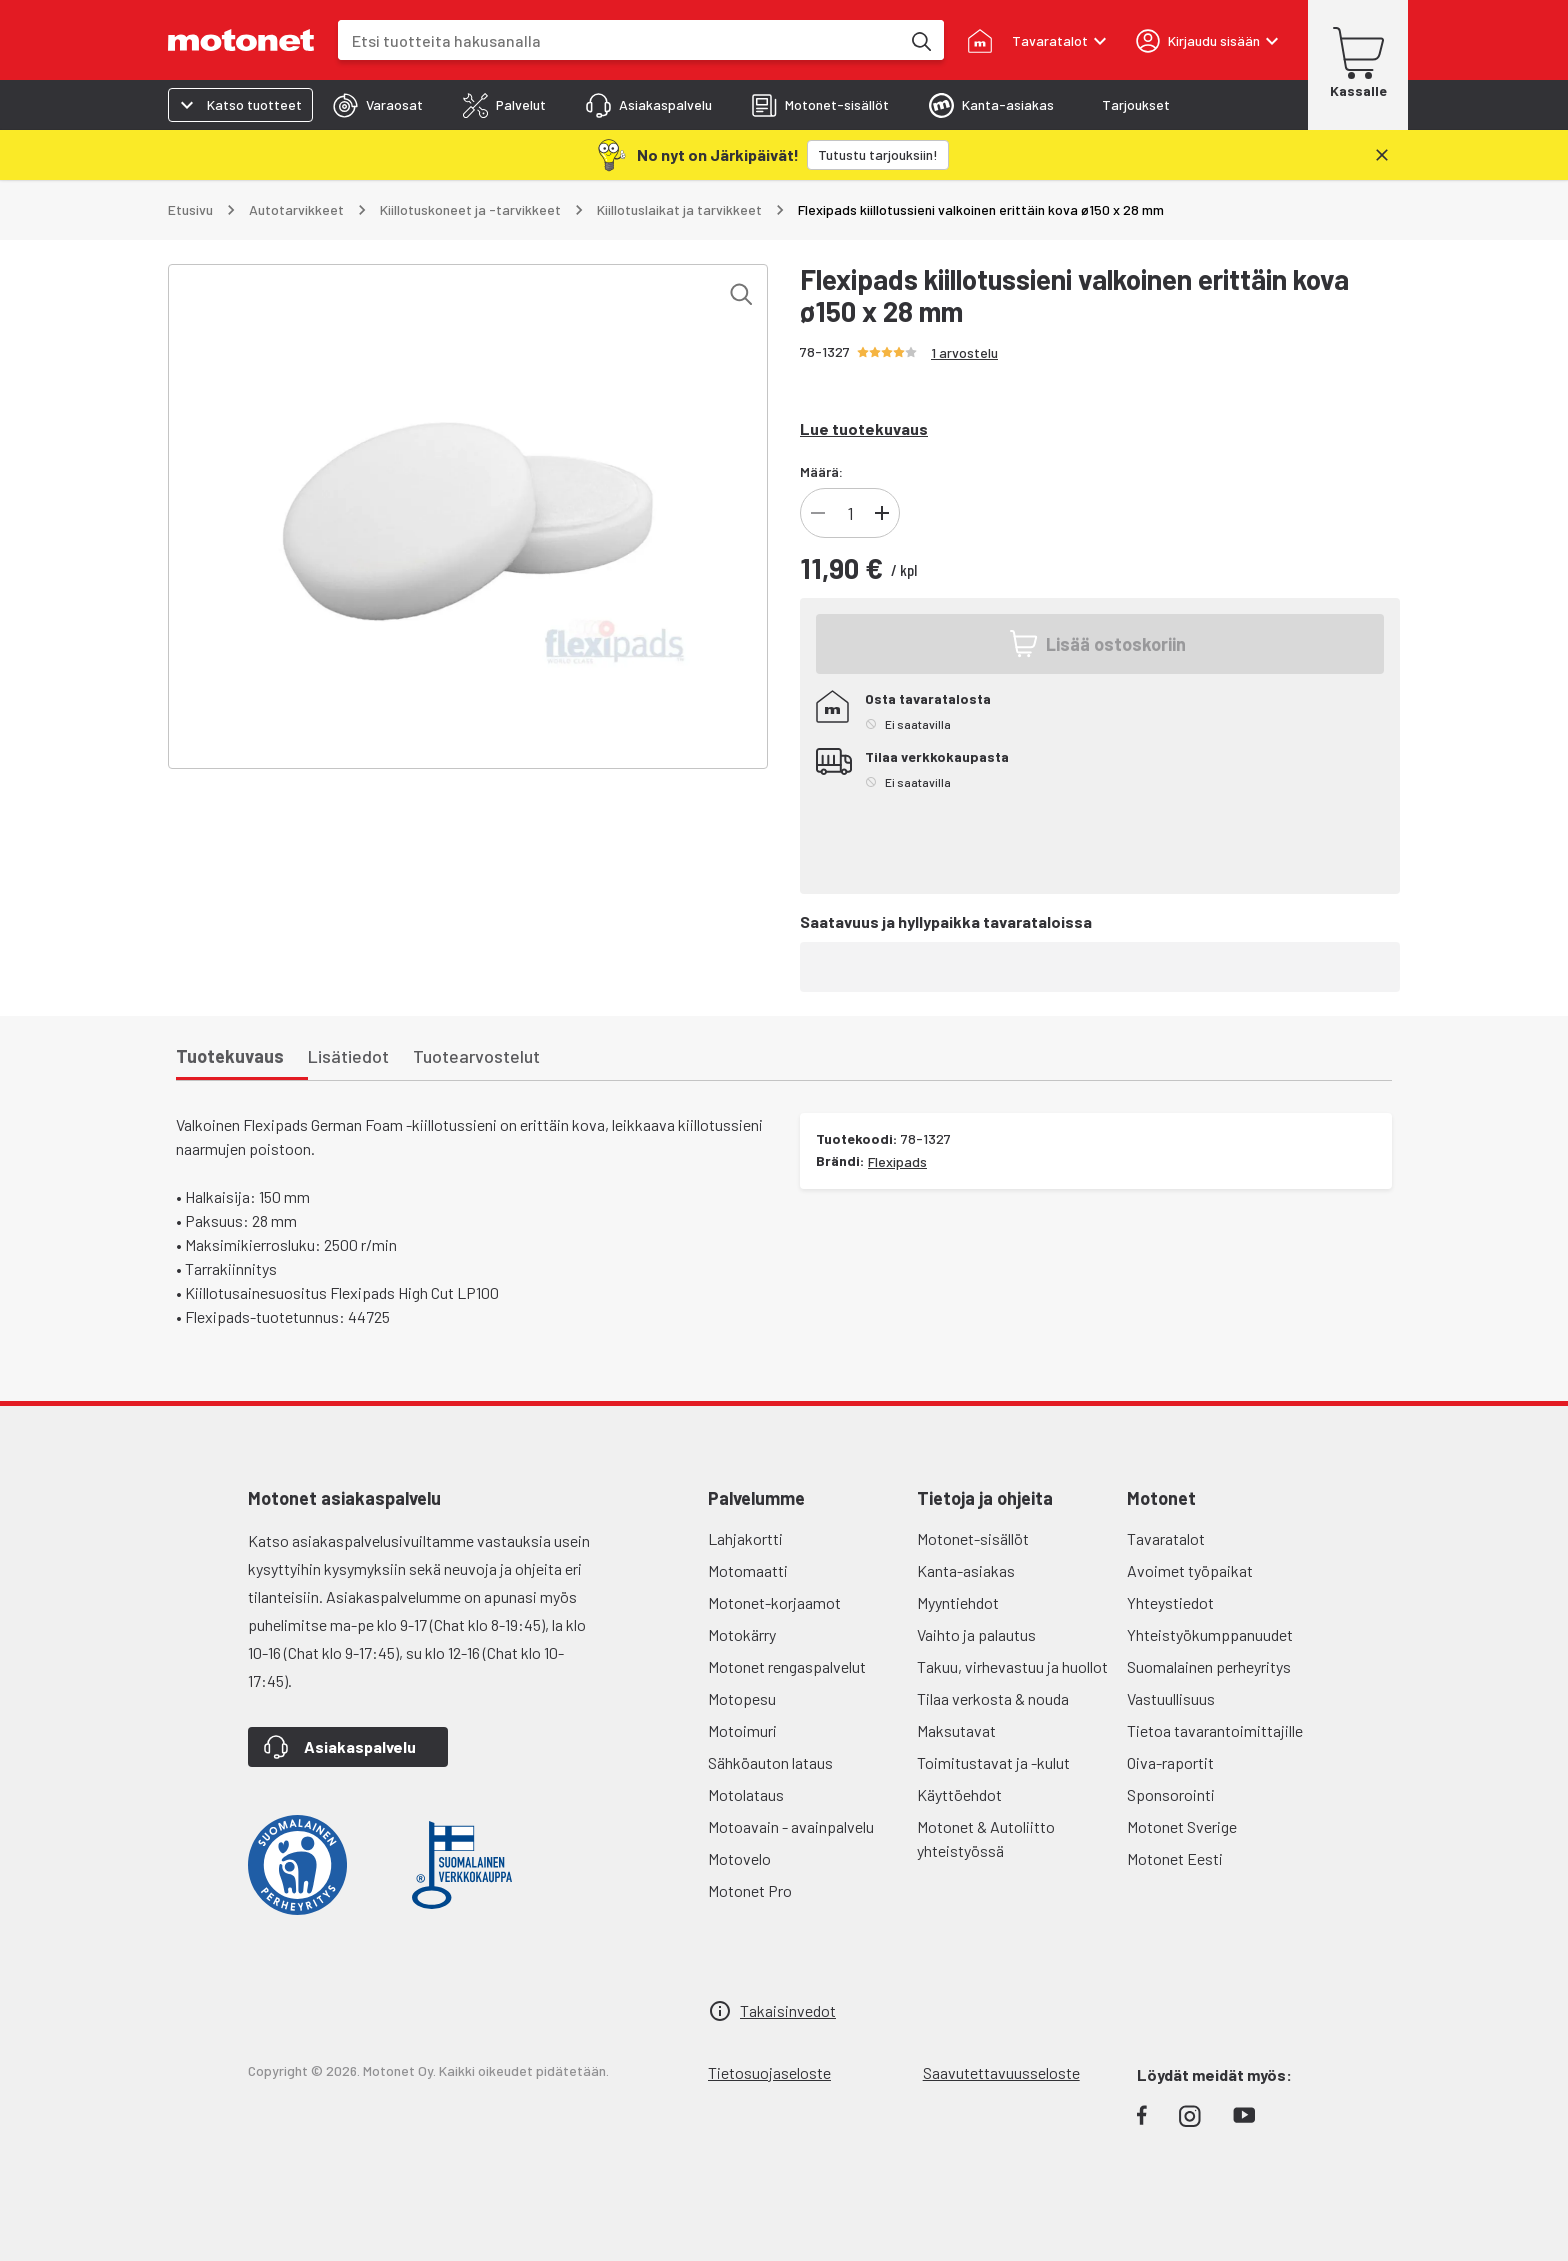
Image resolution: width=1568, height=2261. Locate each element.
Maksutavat (956, 1730)
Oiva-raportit (1170, 1762)
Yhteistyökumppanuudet (1210, 1634)
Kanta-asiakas (966, 1570)
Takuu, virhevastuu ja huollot (1012, 1666)
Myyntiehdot (958, 1602)
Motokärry (742, 1634)
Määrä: (821, 471)
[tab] (378, 105)
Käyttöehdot (959, 1794)
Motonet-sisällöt (973, 1538)
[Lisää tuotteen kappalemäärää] (882, 513)
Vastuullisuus (1171, 1698)
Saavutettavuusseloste (1001, 2072)
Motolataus (746, 1794)
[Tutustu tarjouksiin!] (878, 155)
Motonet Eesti (1175, 1858)
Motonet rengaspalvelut (787, 1666)
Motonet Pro (750, 1890)
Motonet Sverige (1182, 1826)
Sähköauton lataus (770, 1762)
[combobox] (619, 40)
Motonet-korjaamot (774, 1602)
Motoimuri (742, 1730)
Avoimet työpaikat (1190, 1570)
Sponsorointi (1171, 1794)
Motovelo (739, 1858)
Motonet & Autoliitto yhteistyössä (986, 1838)
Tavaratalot (1166, 1538)
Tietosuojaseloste (769, 2072)
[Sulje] (1382, 155)
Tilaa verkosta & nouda (993, 1698)
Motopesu (742, 1698)
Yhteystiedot (1170, 1602)
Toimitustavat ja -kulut (993, 1762)
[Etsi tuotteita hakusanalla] (920, 40)
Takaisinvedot (788, 2010)
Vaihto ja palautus (976, 1634)
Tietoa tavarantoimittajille (1215, 1730)
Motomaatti (748, 1570)
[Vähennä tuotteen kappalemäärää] (818, 513)
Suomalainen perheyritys (1209, 1666)
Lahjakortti (745, 1538)
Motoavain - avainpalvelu (791, 1826)
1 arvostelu (964, 352)
